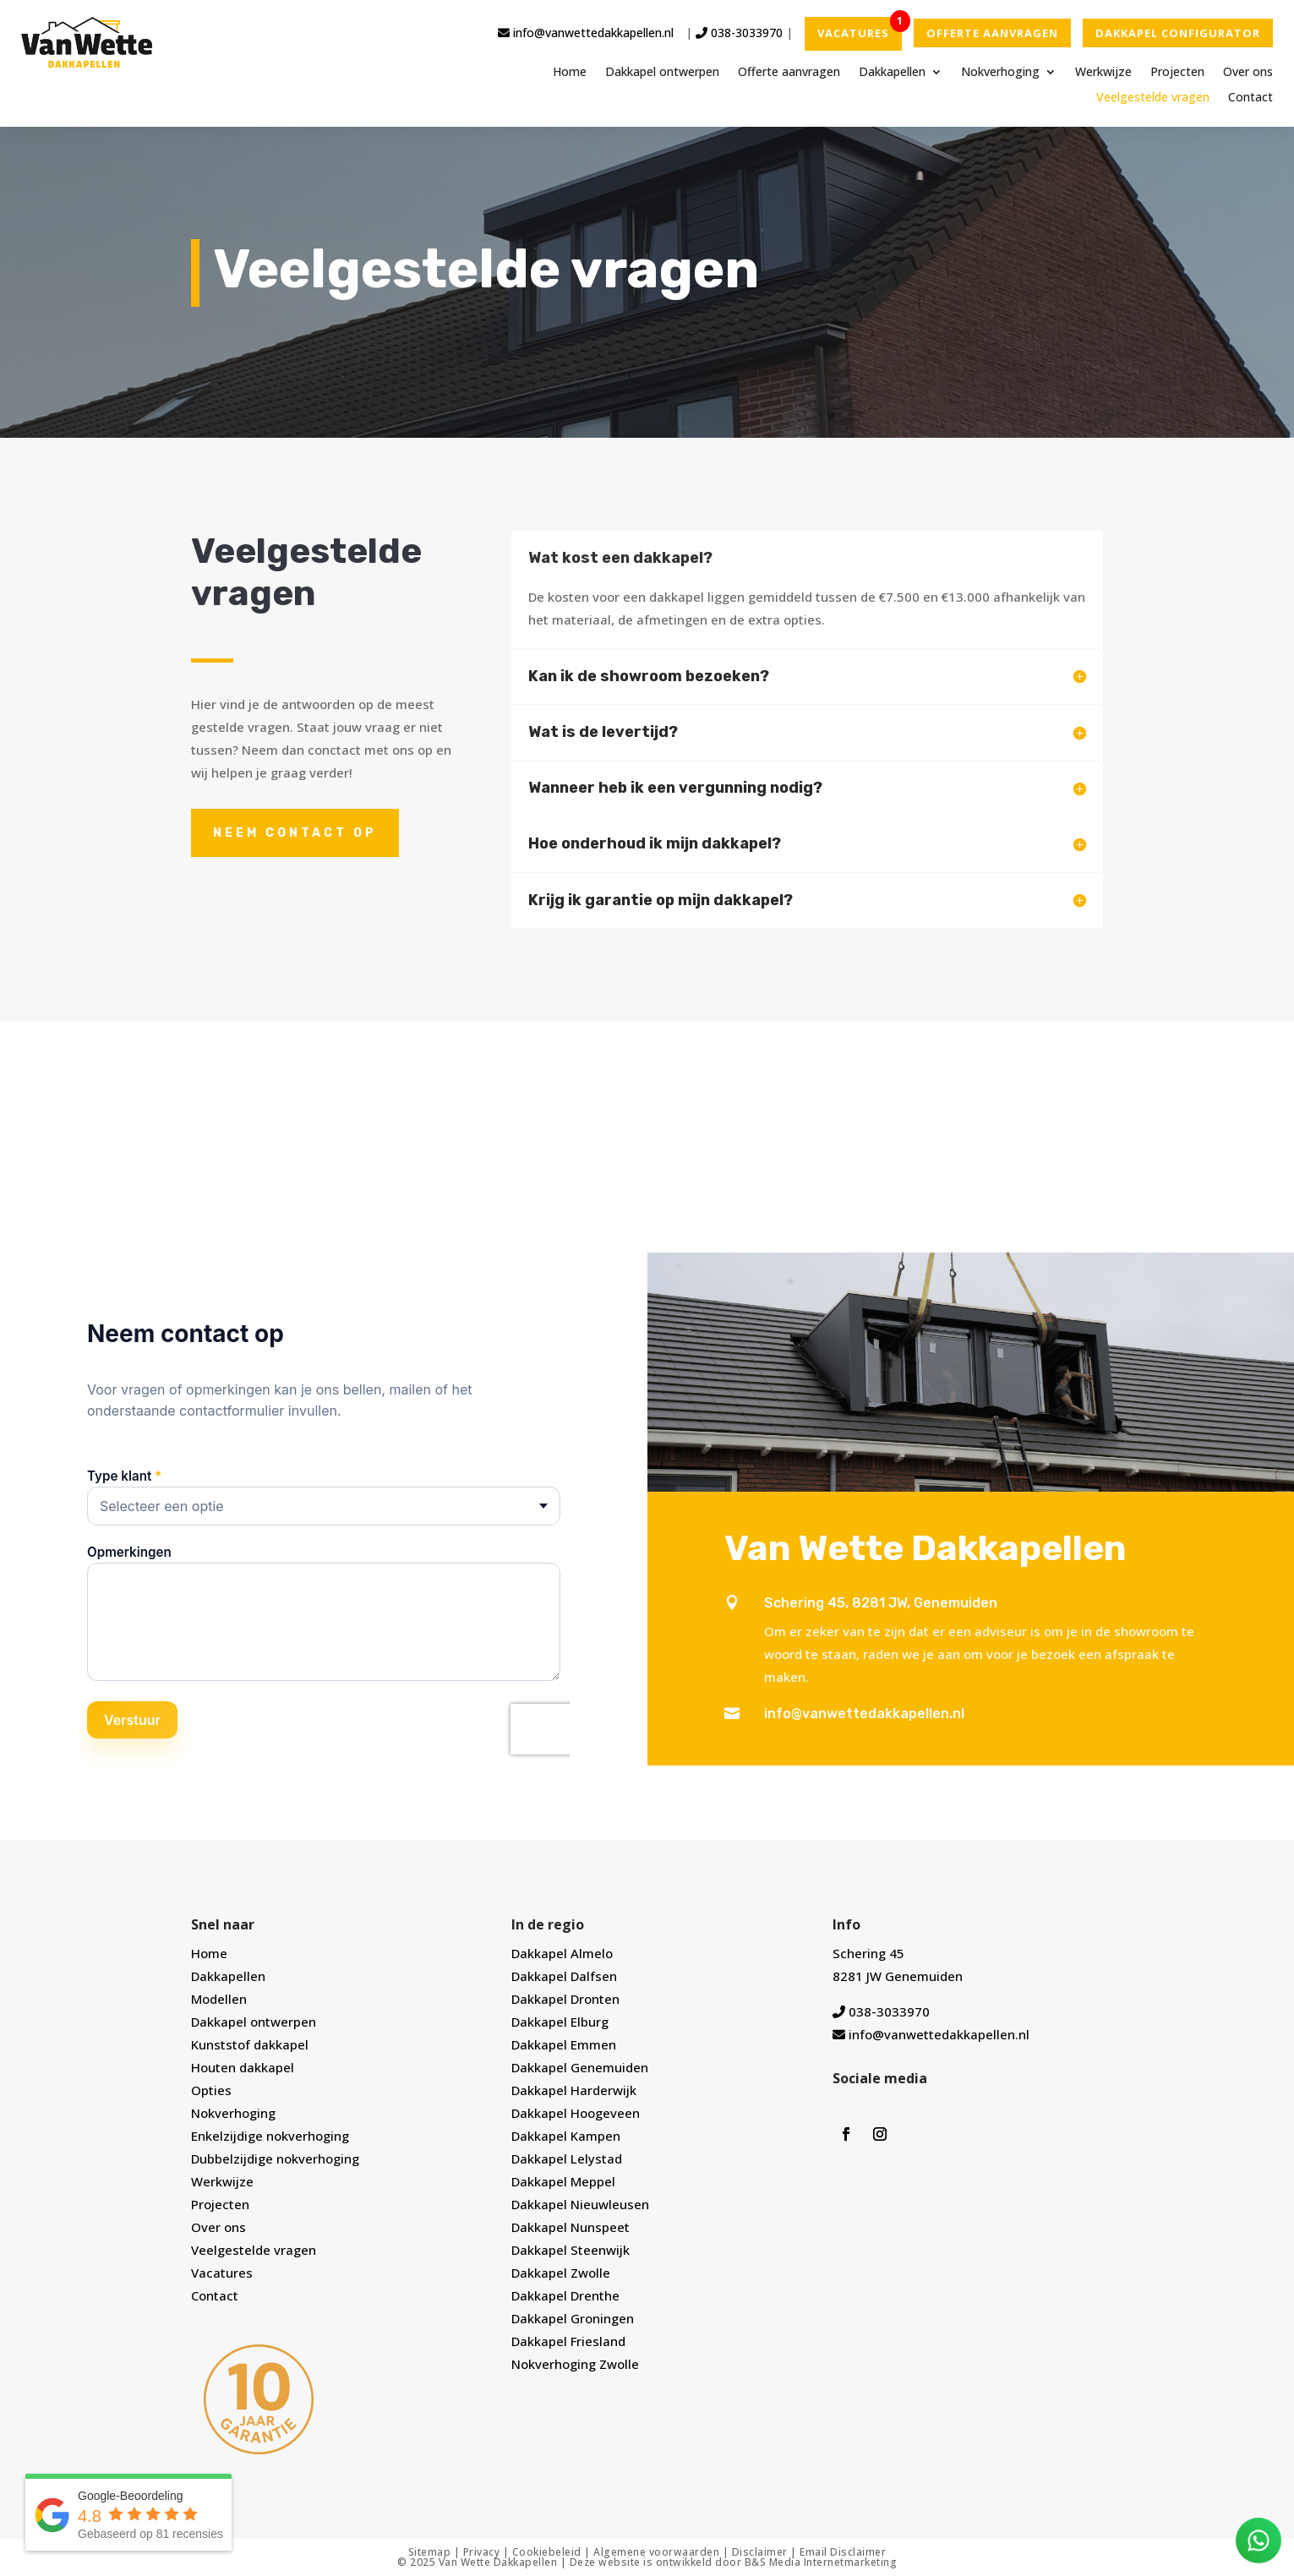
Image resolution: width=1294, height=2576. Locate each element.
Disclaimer (760, 2552)
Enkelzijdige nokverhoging (270, 2135)
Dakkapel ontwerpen (662, 72)
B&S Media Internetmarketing (821, 2562)
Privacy (481, 2552)
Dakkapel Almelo (562, 1953)
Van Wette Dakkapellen (498, 2562)
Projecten (1177, 72)
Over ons (1248, 72)
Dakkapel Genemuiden (579, 2067)
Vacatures (222, 2272)
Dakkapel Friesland (568, 2341)
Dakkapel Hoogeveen (575, 2112)
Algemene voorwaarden (656, 2552)
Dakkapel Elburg (560, 2021)
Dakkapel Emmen (563, 2044)
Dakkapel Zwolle (560, 2272)
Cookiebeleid (546, 2552)
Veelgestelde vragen (1152, 98)
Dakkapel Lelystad (566, 2158)
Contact (1250, 98)
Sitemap (429, 2552)
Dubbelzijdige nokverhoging (275, 2158)
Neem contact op (295, 833)
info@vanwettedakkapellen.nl (586, 33)
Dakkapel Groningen (572, 2318)
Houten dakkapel (242, 2067)
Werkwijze (1103, 72)
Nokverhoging (1000, 72)
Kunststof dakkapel (249, 2044)
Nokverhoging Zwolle (575, 2363)
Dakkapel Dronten (565, 1998)
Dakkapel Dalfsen (564, 1975)
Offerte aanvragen (789, 72)
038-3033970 (739, 33)
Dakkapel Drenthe (565, 2295)
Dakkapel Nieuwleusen (580, 2204)
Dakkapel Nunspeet (570, 2227)
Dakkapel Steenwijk (570, 2249)
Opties (211, 2090)
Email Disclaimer (843, 2552)
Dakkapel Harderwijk (573, 2090)
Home (570, 72)
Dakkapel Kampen (565, 2135)
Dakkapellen (892, 72)
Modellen (219, 1998)
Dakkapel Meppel (563, 2181)
